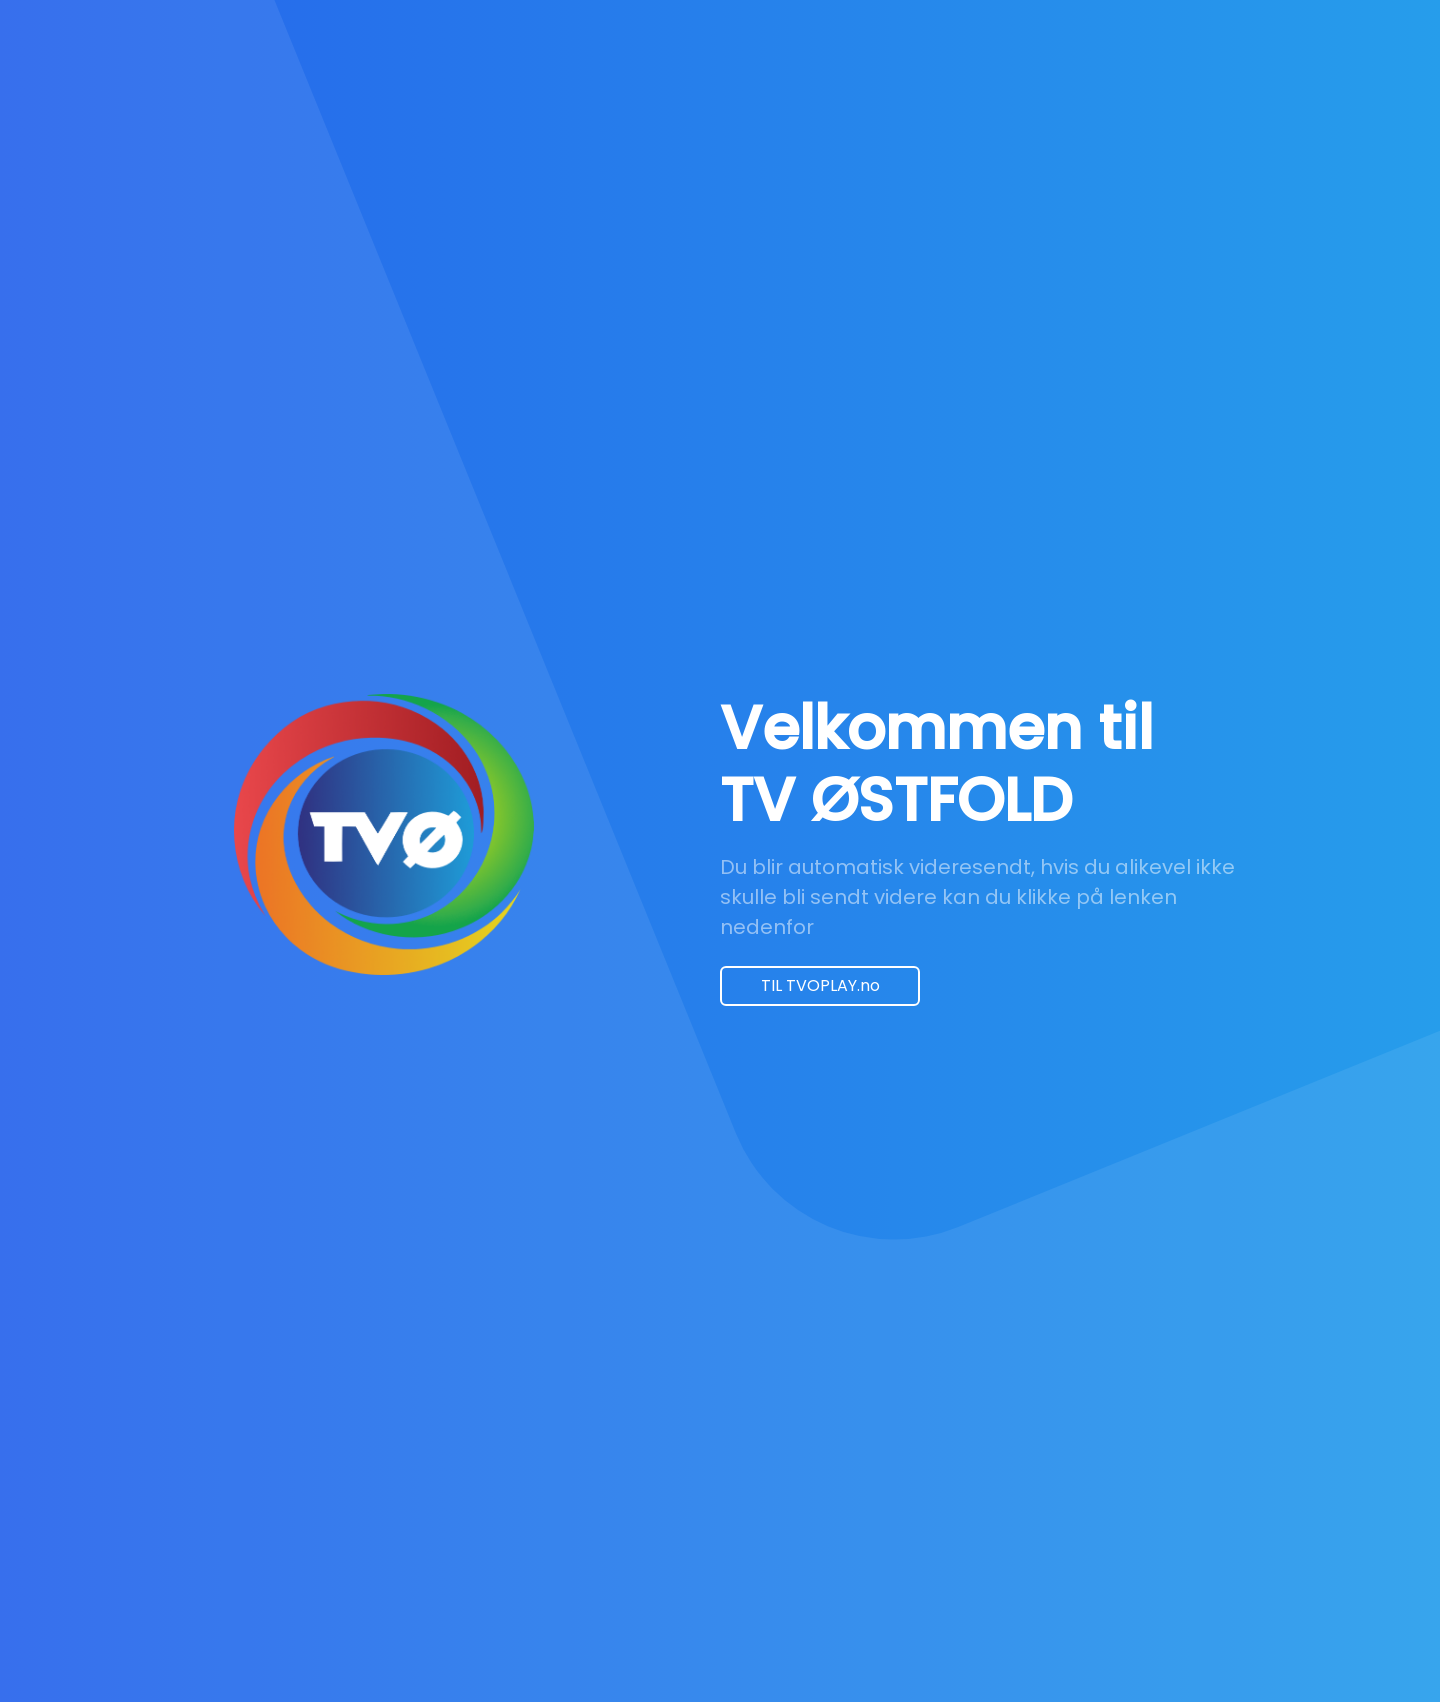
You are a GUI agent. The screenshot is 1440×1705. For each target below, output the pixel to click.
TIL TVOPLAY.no (820, 985)
